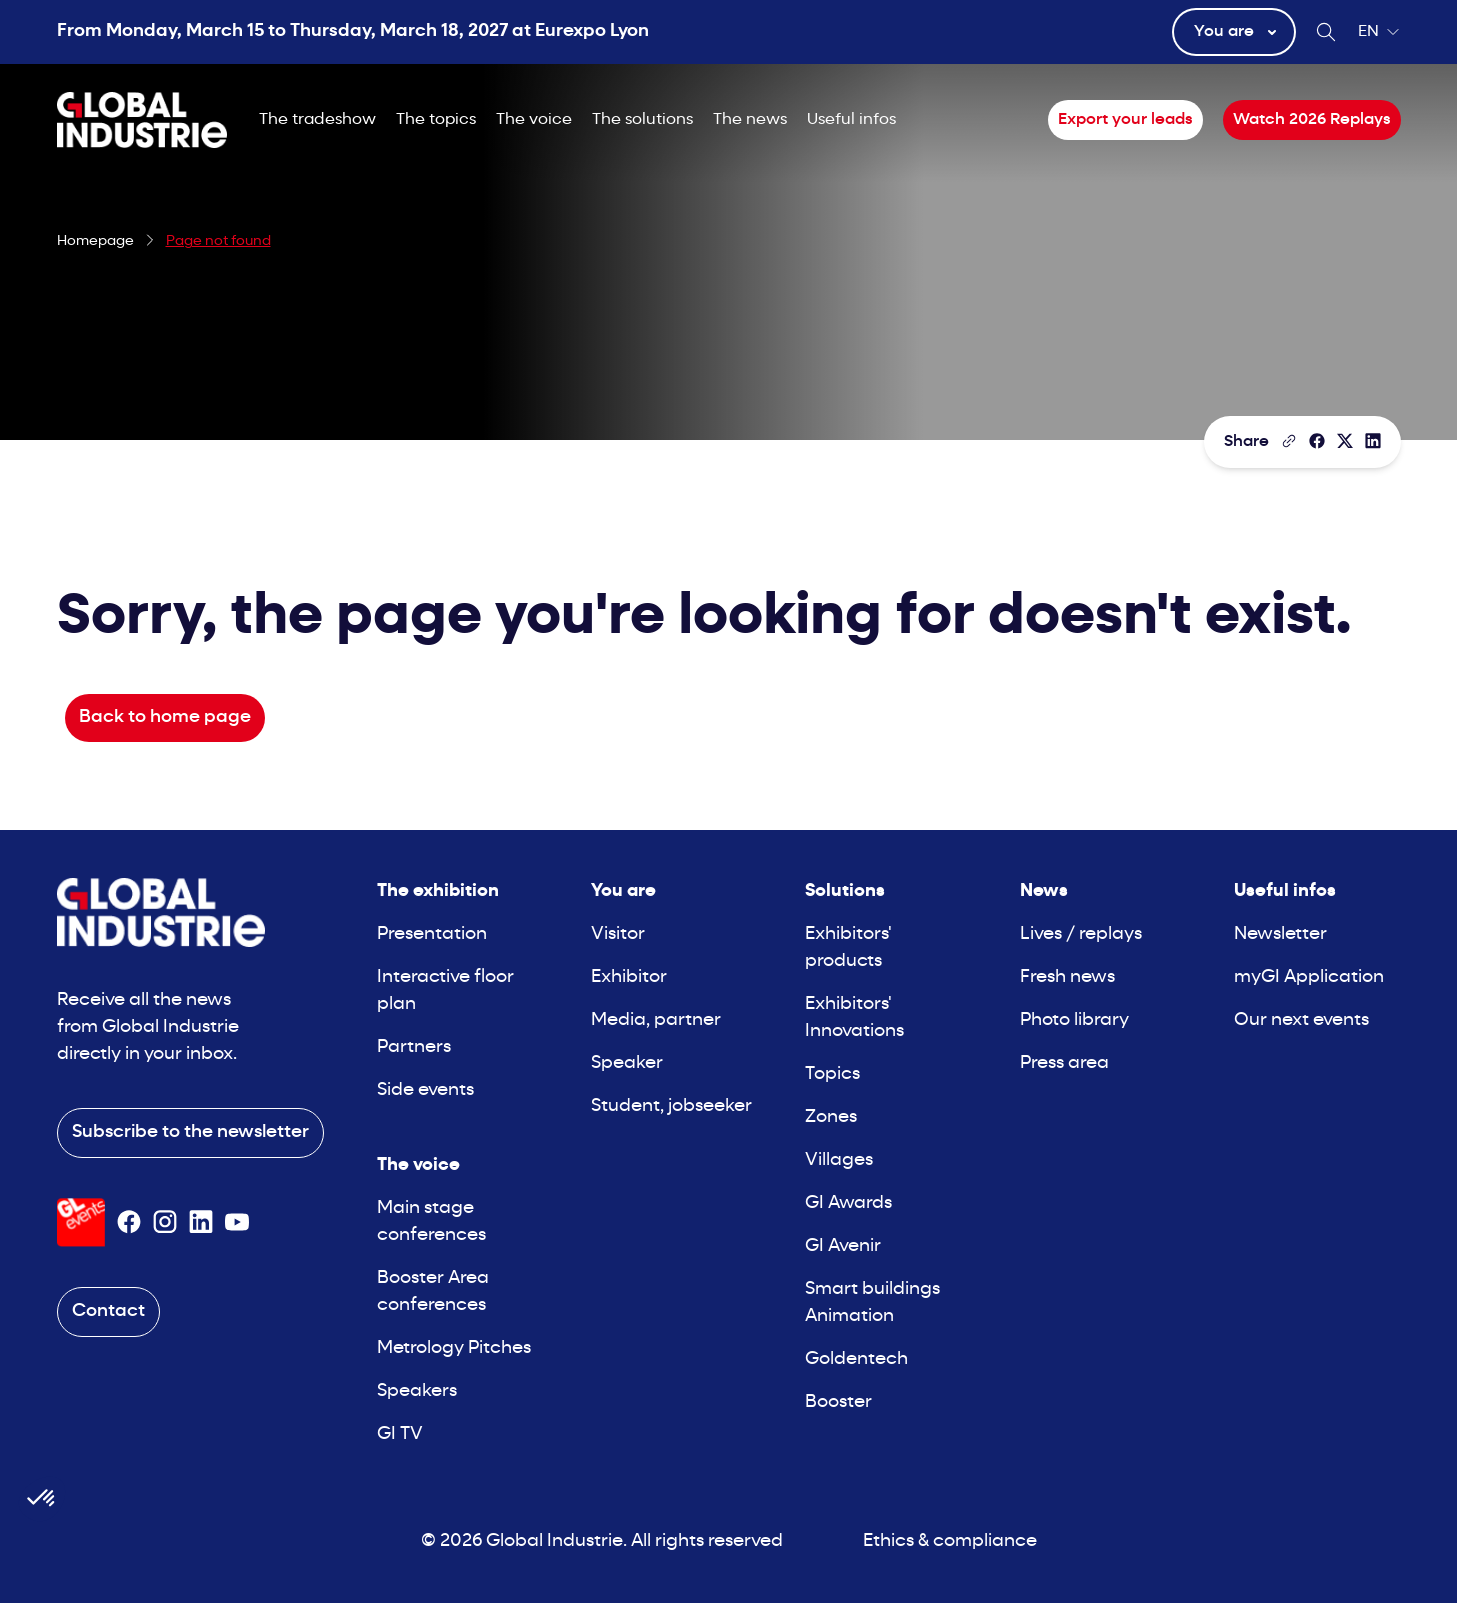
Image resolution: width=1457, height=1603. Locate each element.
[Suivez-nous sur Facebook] (129, 1222)
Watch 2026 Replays (1312, 120)
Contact (108, 1311)
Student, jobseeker (671, 1106)
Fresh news (1067, 977)
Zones (831, 1117)
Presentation (432, 934)
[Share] (1317, 441)
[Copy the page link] (1289, 441)
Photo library (1074, 1020)
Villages (839, 1160)
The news (750, 120)
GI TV (400, 1434)
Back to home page (165, 717)
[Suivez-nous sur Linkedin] (201, 1222)
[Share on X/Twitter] (1345, 441)
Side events (425, 1090)
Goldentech (856, 1359)
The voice (534, 120)
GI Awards (848, 1203)
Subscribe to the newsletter (190, 1132)
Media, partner (656, 1020)
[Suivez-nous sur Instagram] (165, 1222)
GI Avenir (843, 1246)
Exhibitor (629, 977)
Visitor (618, 934)
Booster (838, 1402)
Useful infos (851, 120)
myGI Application (1309, 977)
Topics (832, 1074)
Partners (414, 1047)
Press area (1064, 1063)
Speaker (627, 1063)
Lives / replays (1081, 934)
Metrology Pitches (454, 1348)
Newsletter (1280, 934)
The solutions (642, 120)
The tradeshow (317, 120)
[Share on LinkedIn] (1373, 441)
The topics (436, 120)
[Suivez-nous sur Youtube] (237, 1222)
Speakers (417, 1391)
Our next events (1301, 1020)
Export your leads (1125, 120)
